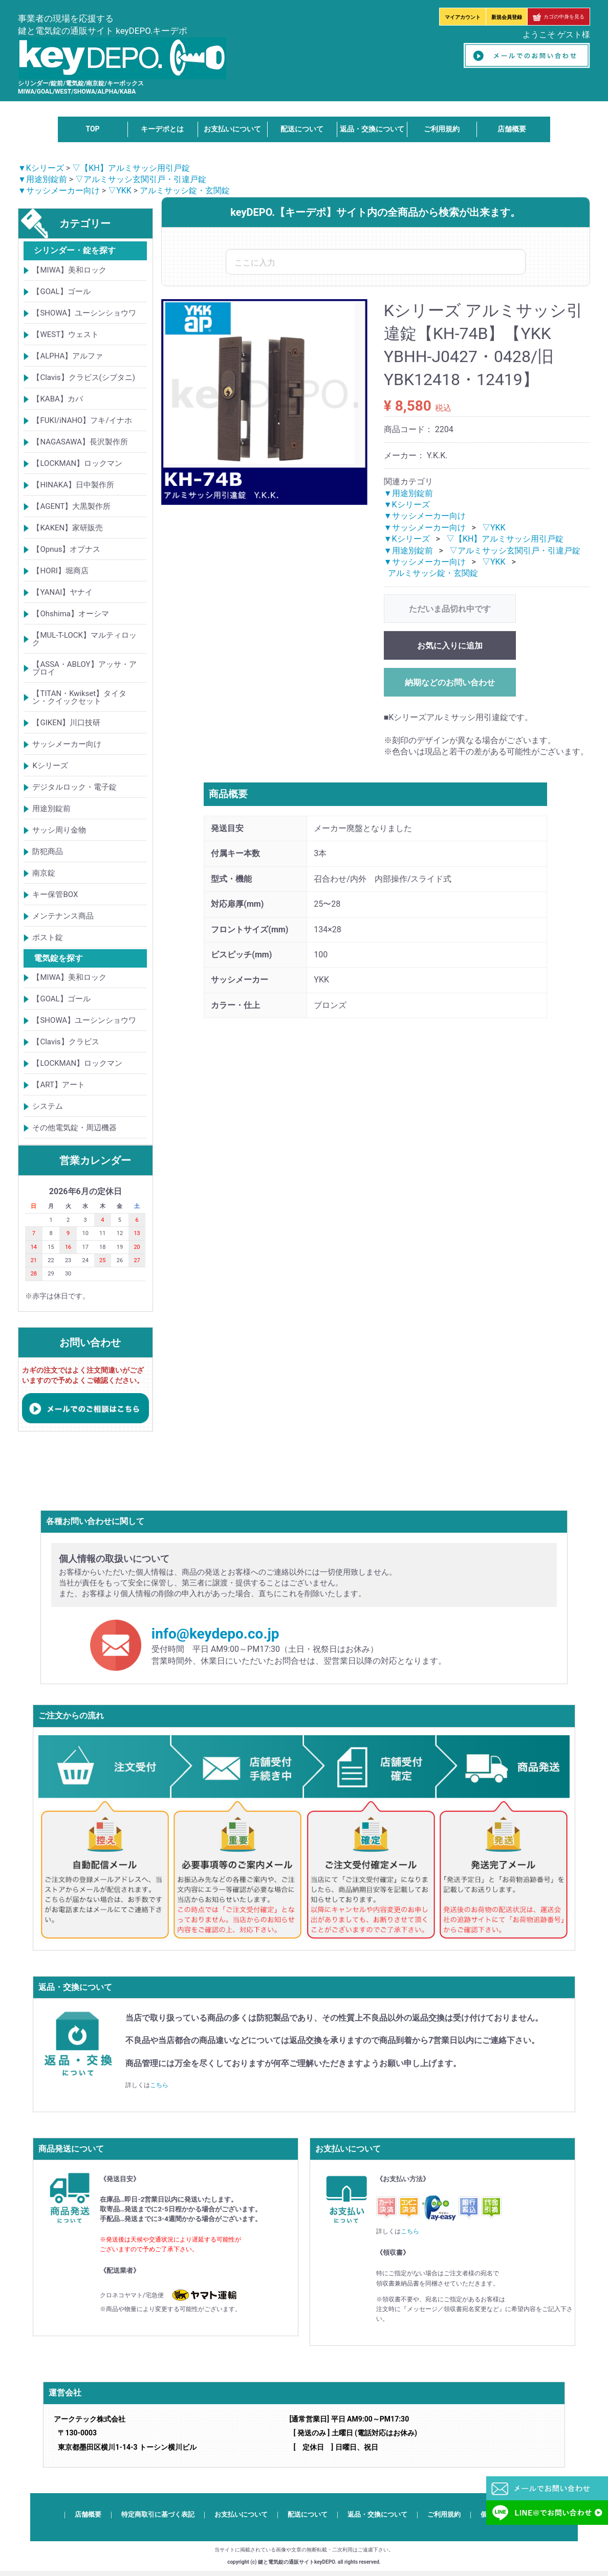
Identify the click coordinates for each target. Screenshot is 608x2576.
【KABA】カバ (57, 399)
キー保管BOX (55, 894)
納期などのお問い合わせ (450, 682)
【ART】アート (58, 1084)
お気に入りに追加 (450, 646)
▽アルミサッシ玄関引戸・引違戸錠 (140, 179)
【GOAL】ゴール (61, 291)
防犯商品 (47, 851)
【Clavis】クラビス (65, 1041)
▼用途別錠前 (42, 179)
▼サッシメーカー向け (59, 191)
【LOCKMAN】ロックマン (77, 463)
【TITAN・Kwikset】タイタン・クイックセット (79, 697)
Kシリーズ (50, 765)
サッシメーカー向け (66, 744)
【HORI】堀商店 (60, 570)
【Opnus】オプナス (66, 549)
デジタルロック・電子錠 (74, 787)
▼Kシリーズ (41, 168)
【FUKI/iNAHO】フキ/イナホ (82, 420)
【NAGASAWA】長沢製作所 (80, 441)
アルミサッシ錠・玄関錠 (185, 191)
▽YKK (120, 191)
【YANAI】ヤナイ (62, 592)
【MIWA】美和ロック (69, 270)
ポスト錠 (47, 937)
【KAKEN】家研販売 (67, 527)
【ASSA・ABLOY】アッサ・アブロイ (84, 668)
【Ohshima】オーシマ (70, 613)
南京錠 (43, 873)
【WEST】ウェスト (65, 334)
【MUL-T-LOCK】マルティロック (84, 639)
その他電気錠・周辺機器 (74, 1127)
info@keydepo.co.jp (215, 1634)
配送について (301, 129)
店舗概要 (511, 129)
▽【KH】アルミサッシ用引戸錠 (130, 168)
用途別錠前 (51, 808)
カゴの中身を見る (558, 16)
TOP (92, 129)
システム (47, 1106)
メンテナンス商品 (63, 916)
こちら (159, 2085)
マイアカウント (463, 17)
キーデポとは (162, 129)
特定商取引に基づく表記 (157, 2514)
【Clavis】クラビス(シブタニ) (83, 377)
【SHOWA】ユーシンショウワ (84, 313)
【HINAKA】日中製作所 (73, 484)
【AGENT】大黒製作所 (71, 506)
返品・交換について (372, 129)
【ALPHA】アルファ (67, 356)
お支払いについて (232, 129)
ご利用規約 (442, 129)
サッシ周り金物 (59, 830)
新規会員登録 (506, 17)
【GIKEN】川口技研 (66, 722)
